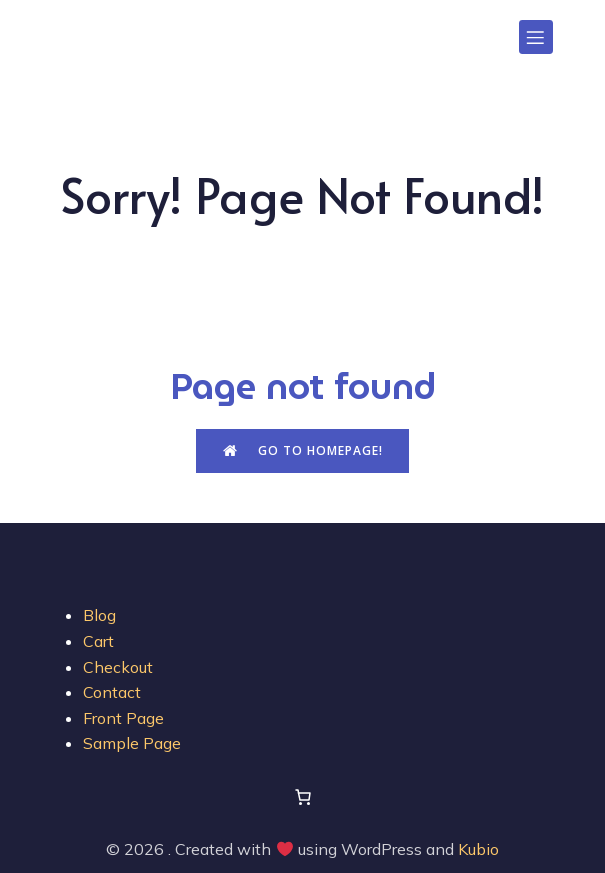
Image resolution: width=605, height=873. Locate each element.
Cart (98, 641)
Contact (112, 692)
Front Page (123, 718)
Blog (99, 615)
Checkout (118, 667)
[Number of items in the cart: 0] (303, 797)
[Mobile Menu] (536, 37)
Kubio (478, 849)
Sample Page (132, 743)
